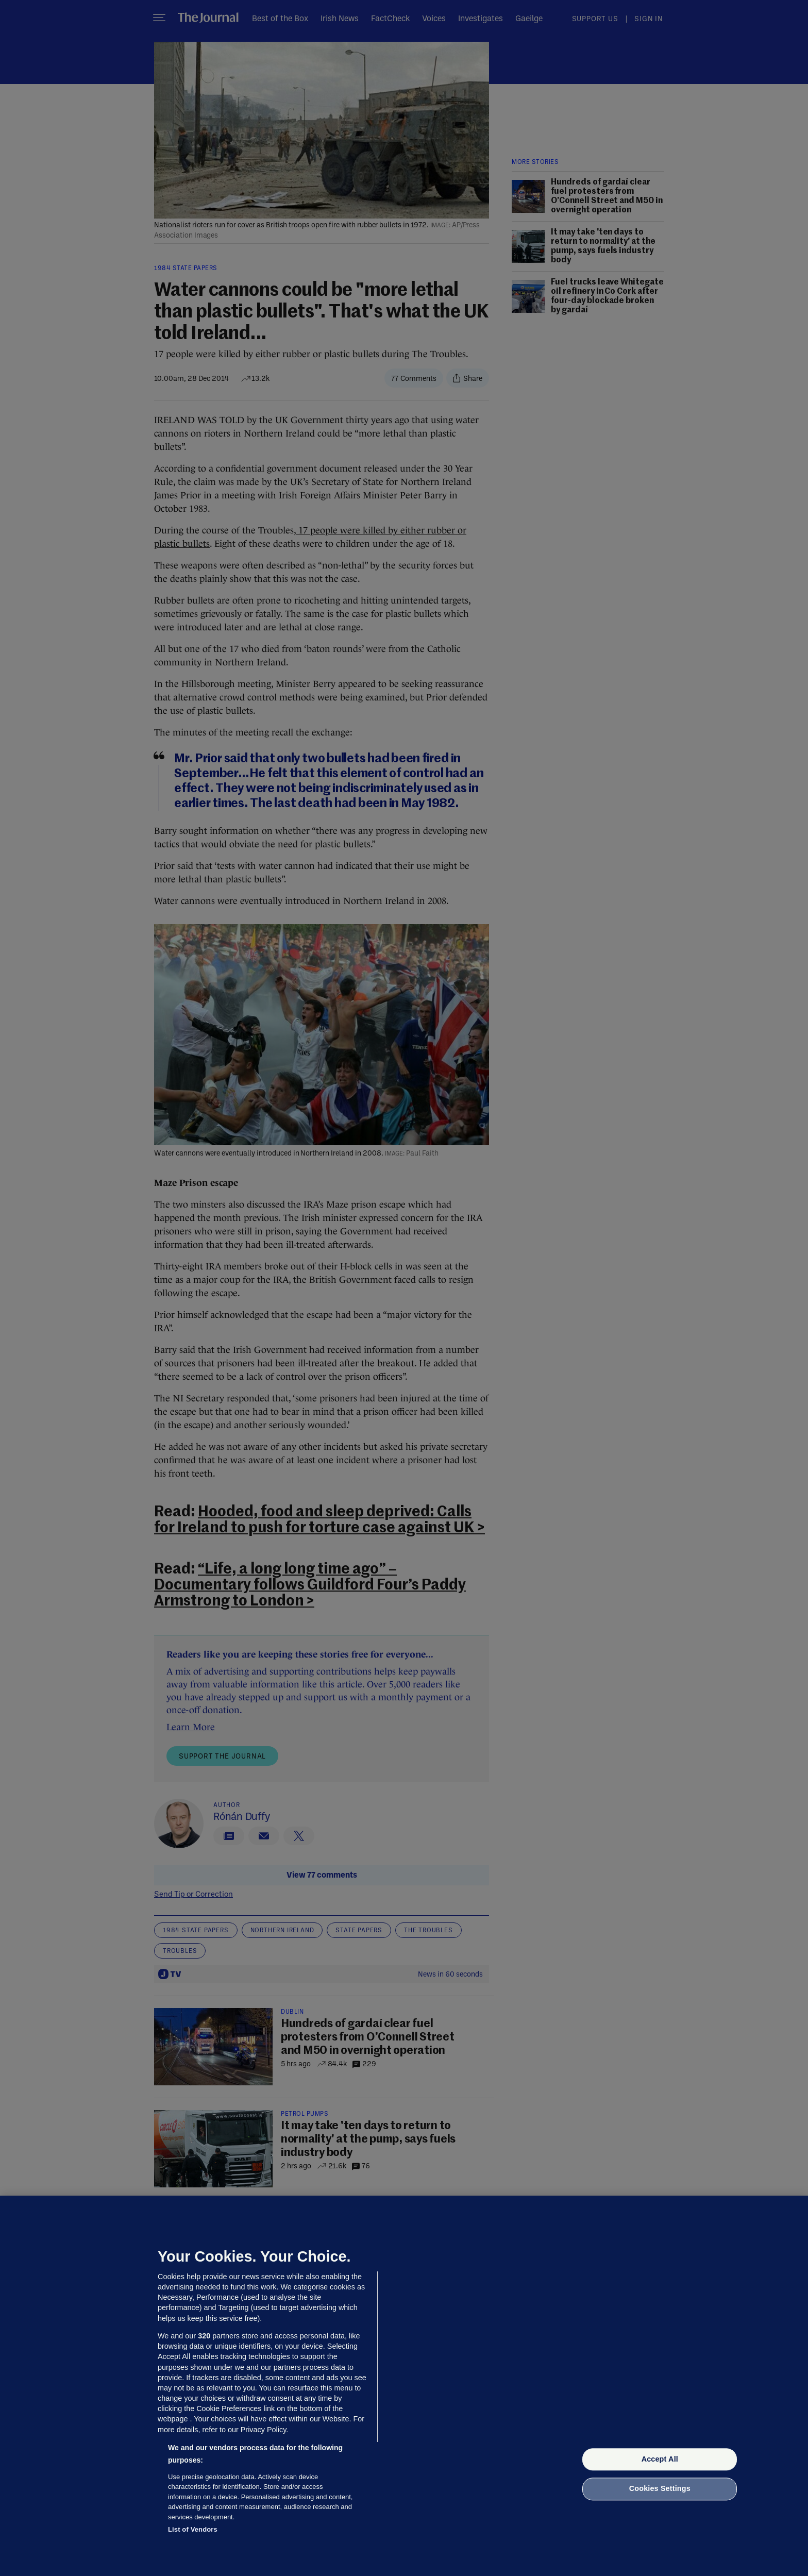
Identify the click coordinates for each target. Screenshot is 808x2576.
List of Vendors (192, 2529)
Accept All (660, 2459)
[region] (404, 2386)
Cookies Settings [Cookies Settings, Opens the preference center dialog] (660, 2489)
